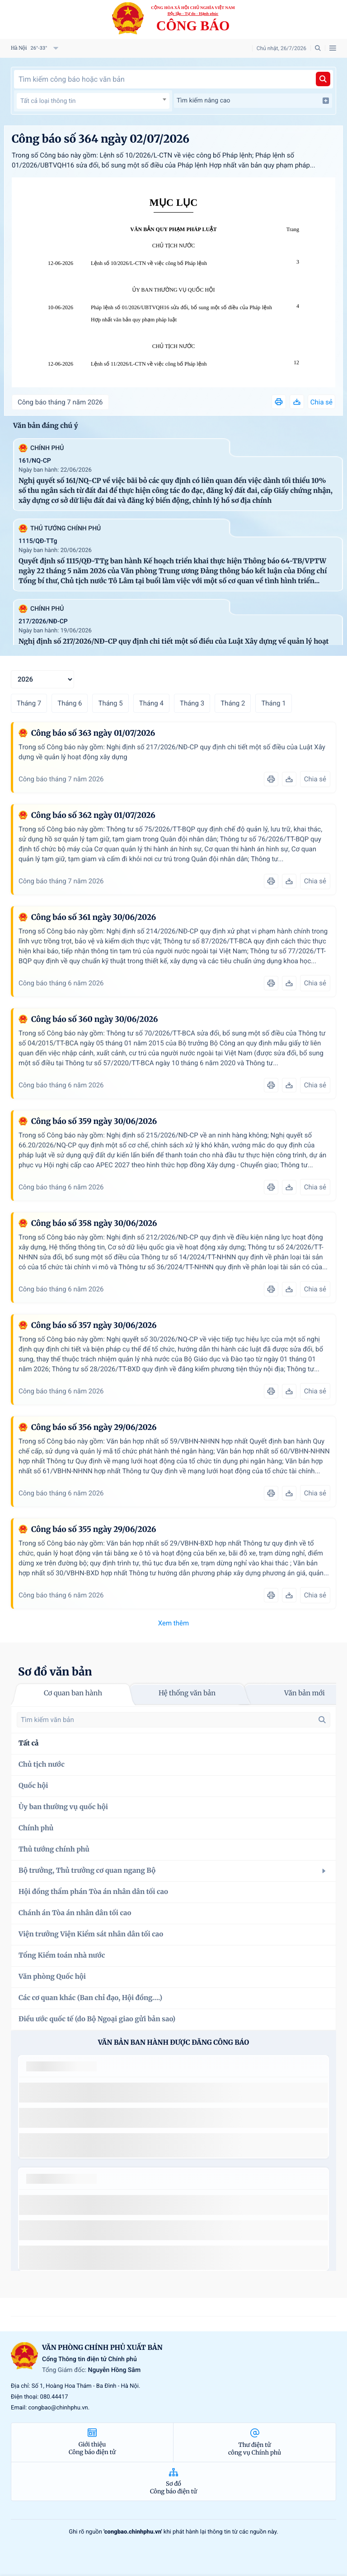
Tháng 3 (192, 703)
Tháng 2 (232, 703)
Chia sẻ (321, 402)
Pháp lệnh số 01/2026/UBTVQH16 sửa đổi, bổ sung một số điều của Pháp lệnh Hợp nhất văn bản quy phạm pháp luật (181, 313)
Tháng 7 (29, 703)
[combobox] (93, 101)
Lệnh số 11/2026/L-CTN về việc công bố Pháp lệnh (148, 364)
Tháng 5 (110, 703)
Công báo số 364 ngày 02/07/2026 (100, 139)
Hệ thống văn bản (187, 1693)
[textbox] (93, 101)
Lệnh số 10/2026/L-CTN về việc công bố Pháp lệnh (149, 263)
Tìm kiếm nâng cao (253, 100)
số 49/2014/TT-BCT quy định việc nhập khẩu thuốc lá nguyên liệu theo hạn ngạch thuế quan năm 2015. (170, 2092)
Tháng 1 (273, 703)
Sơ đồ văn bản (55, 1672)
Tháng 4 (151, 703)
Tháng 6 (69, 703)
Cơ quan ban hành (73, 1693)
